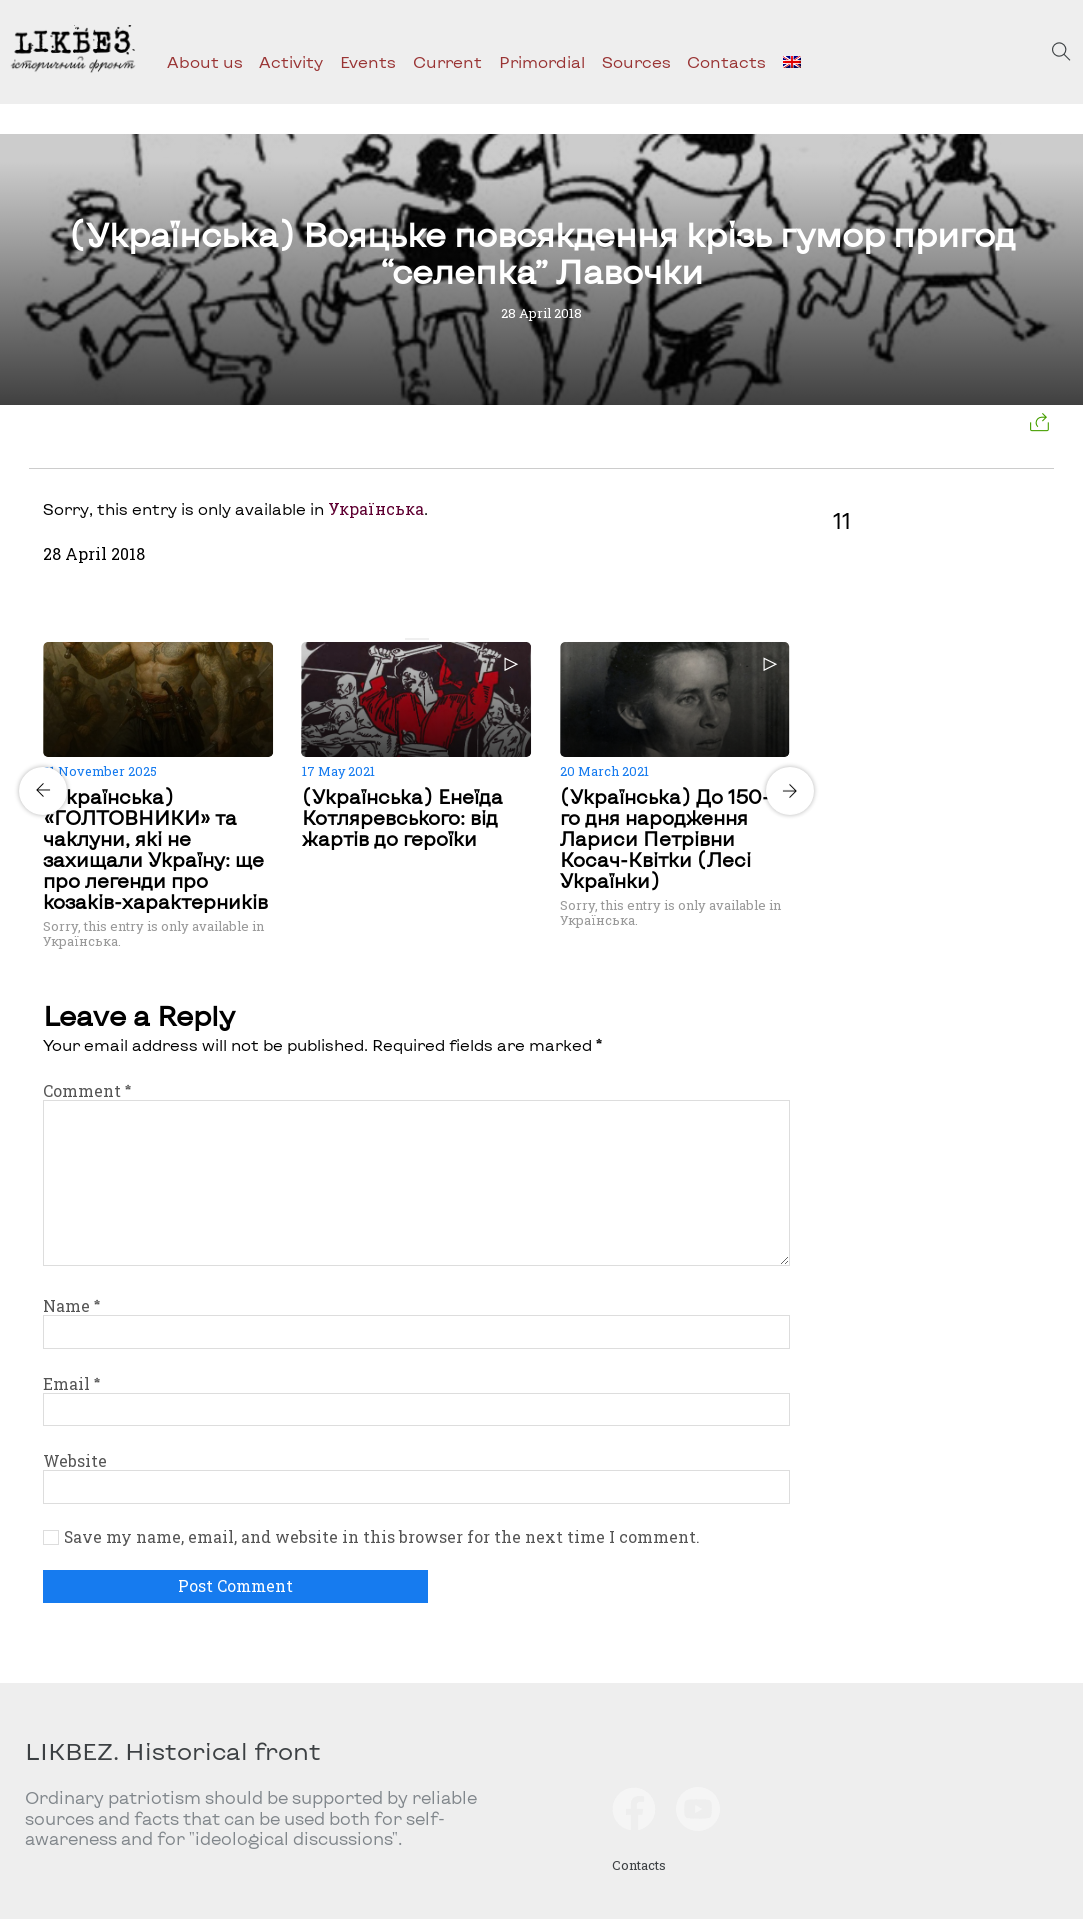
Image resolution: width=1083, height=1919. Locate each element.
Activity (291, 61)
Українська (376, 508)
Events (368, 61)
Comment (87, 1090)
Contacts (726, 61)
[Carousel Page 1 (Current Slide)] (411, 639)
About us (205, 61)
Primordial (542, 61)
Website (75, 1460)
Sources (636, 61)
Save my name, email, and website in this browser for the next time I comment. (382, 1537)
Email (71, 1383)
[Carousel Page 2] (423, 639)
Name (71, 1305)
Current (447, 61)
